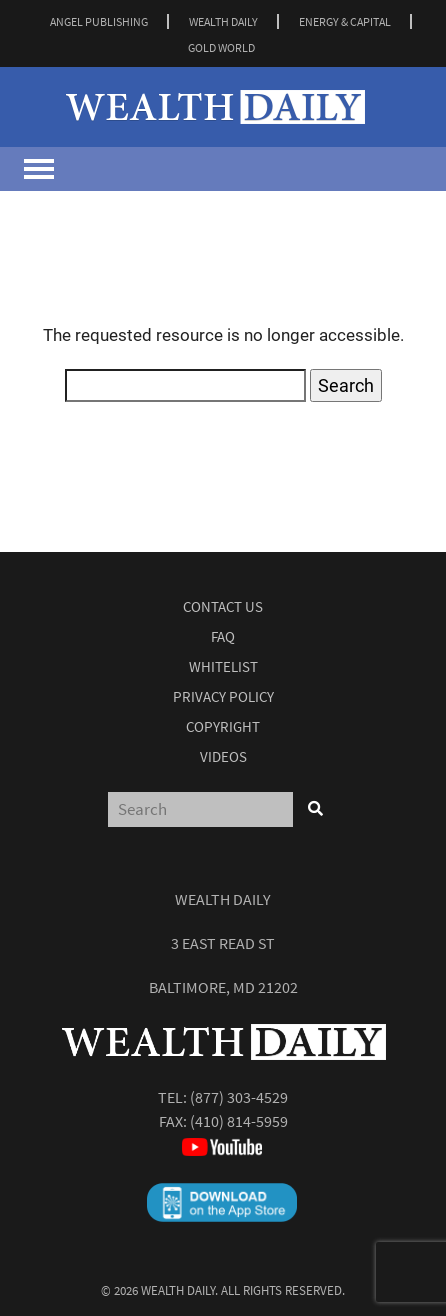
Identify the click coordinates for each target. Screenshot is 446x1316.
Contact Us (223, 606)
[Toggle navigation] (39, 169)
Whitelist (223, 666)
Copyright (223, 726)
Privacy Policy (223, 696)
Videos (223, 756)
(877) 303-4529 (239, 1097)
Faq (223, 636)
